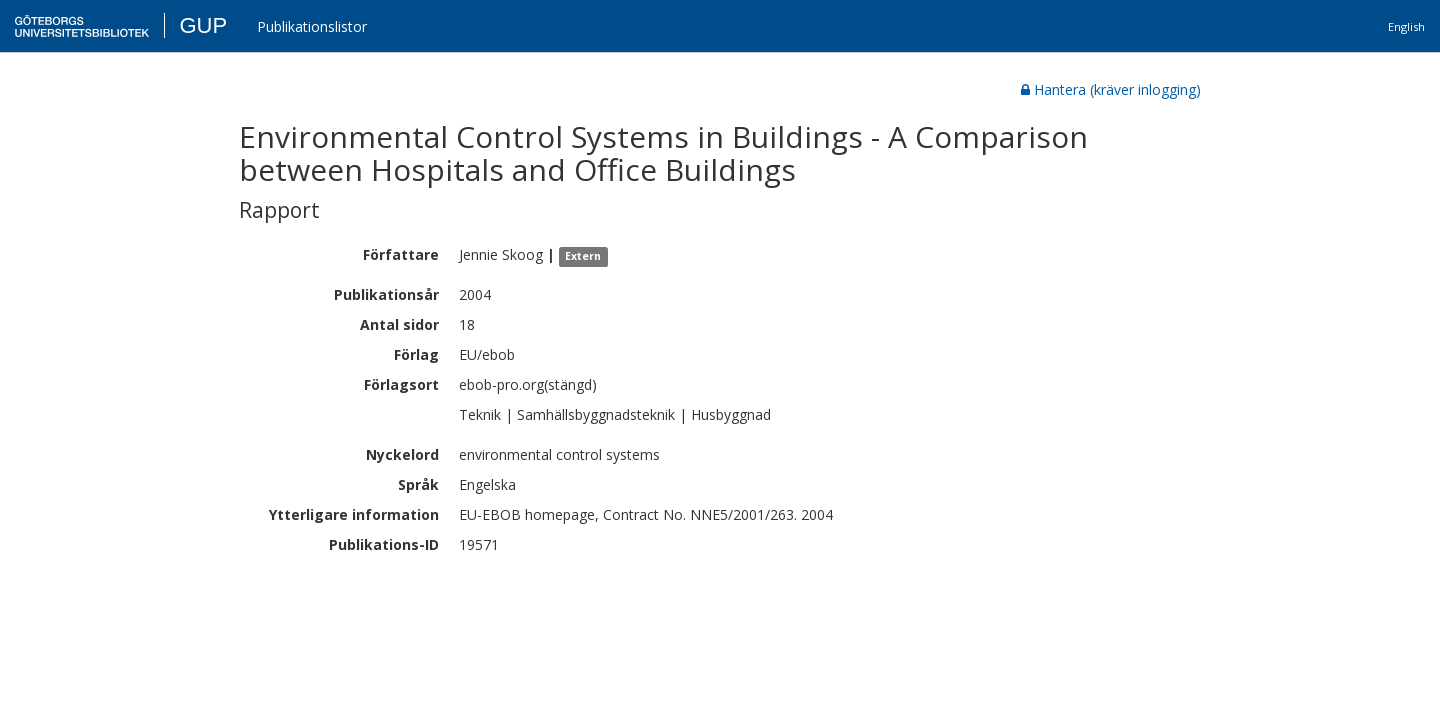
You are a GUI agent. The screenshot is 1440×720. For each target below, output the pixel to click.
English (1406, 26)
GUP (203, 25)
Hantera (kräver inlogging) (1111, 89)
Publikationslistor (312, 26)
